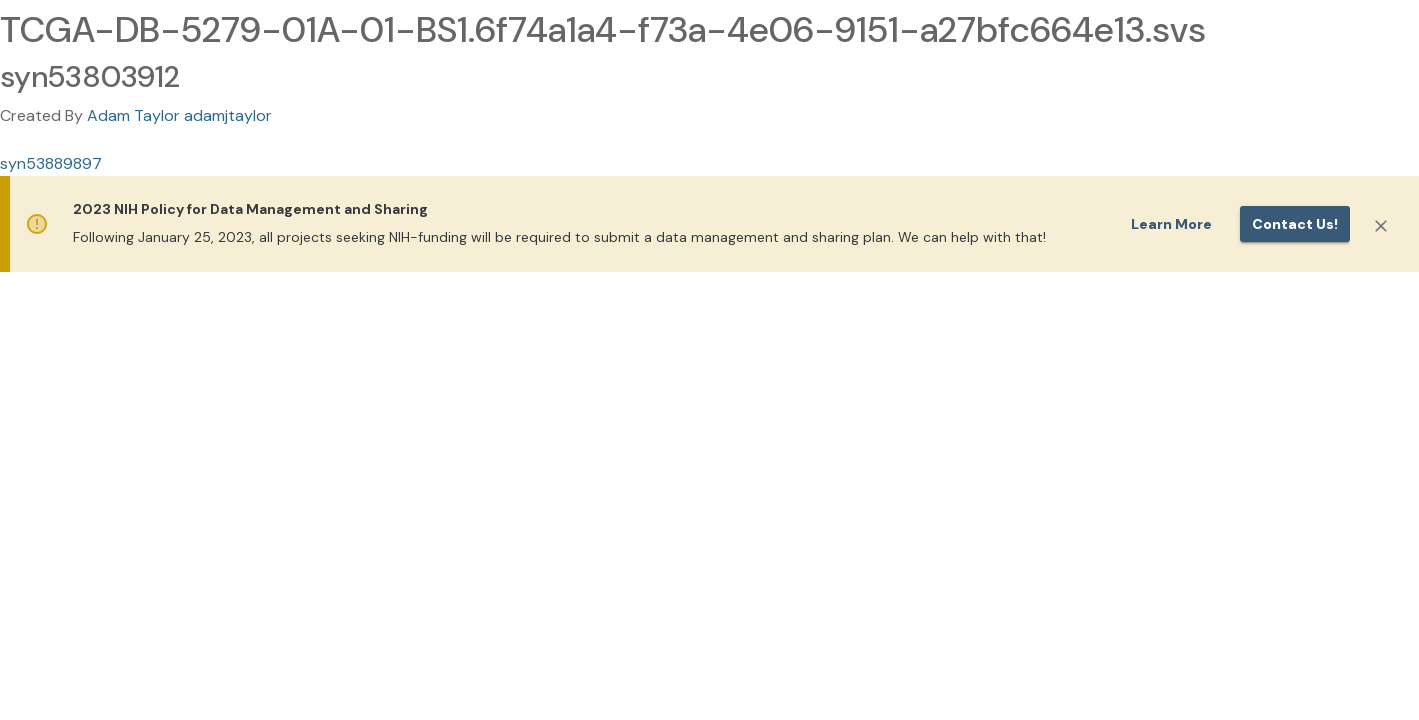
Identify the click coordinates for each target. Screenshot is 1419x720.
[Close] (1381, 226)
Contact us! (1295, 224)
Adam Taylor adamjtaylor (179, 115)
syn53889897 (51, 163)
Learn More (1171, 224)
